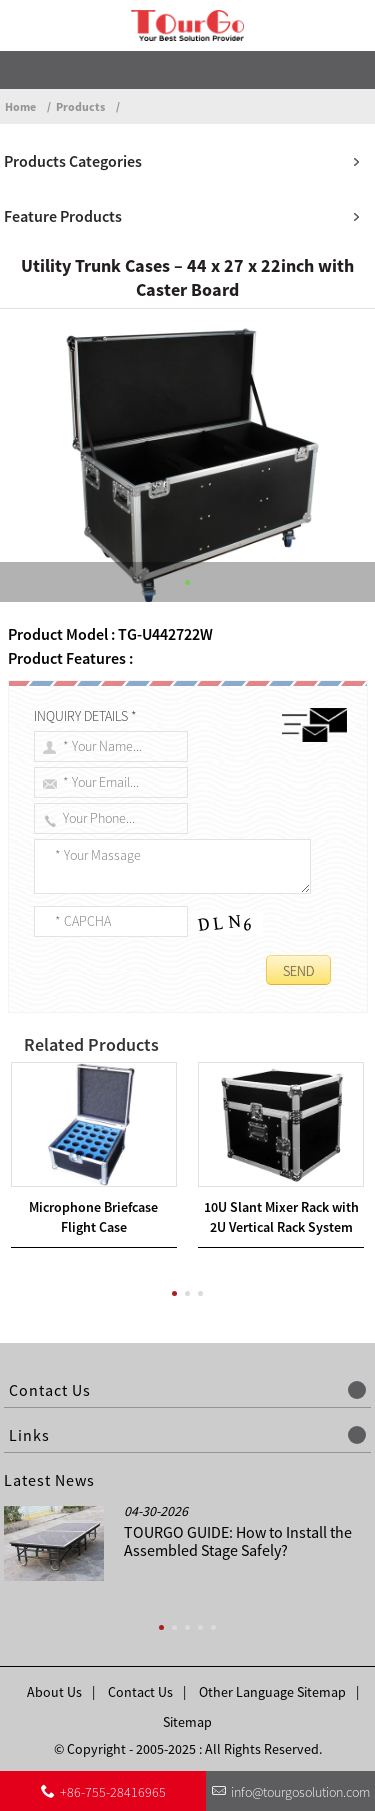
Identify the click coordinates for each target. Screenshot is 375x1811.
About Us (54, 1692)
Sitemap (187, 1722)
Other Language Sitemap (272, 1692)
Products (80, 106)
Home (20, 106)
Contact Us (140, 1692)
